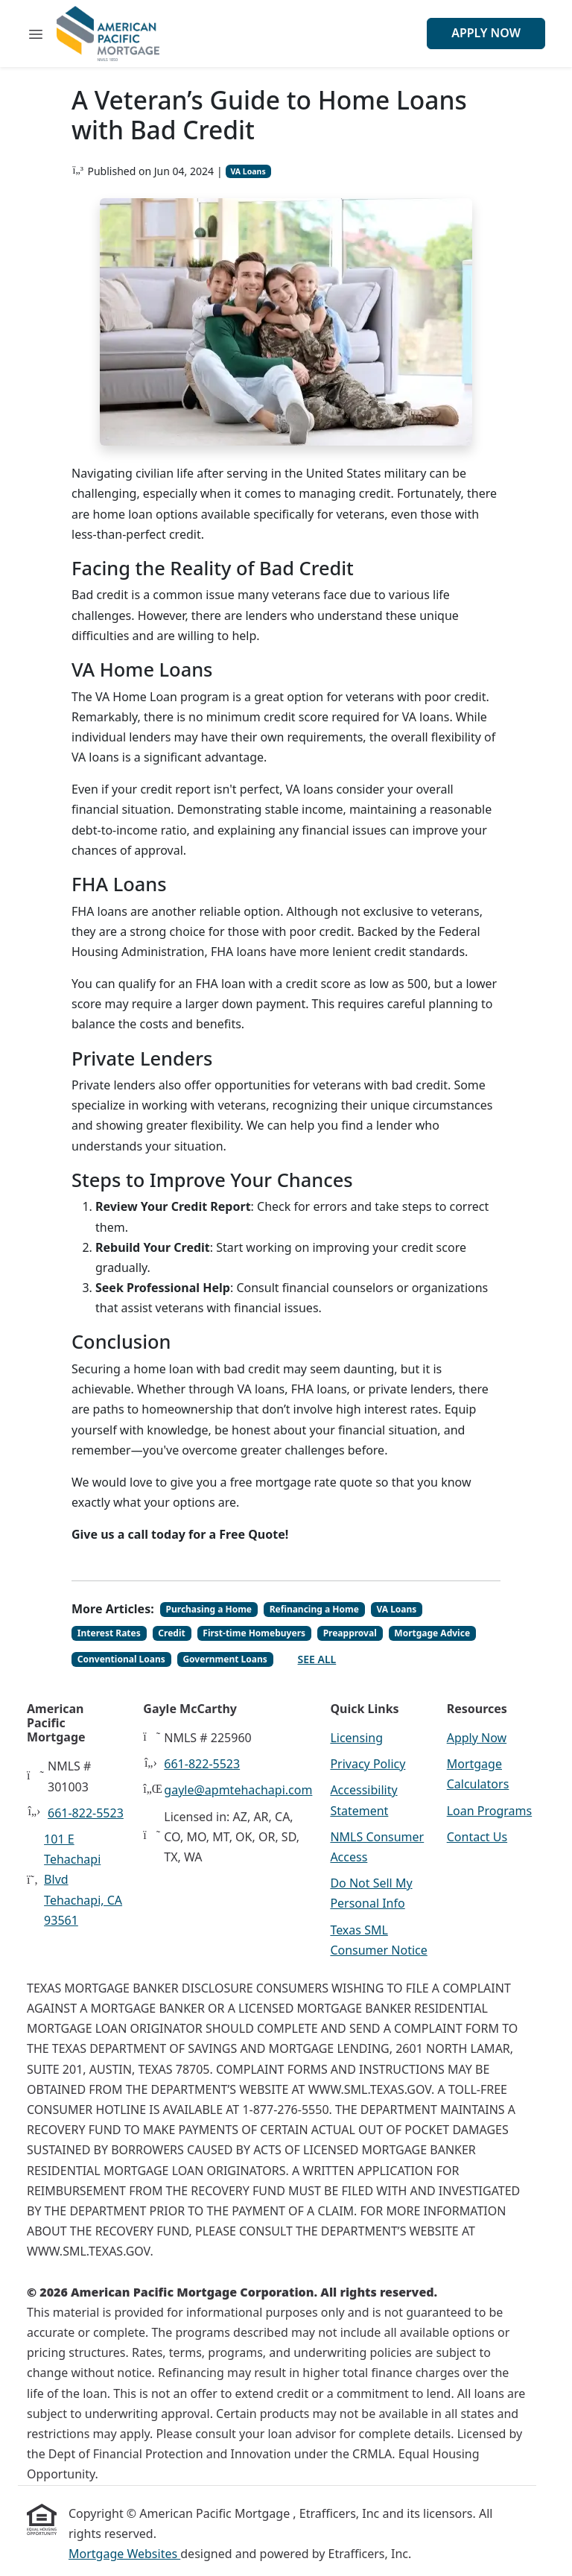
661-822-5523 (86, 1813)
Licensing (356, 1738)
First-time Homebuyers (254, 1633)
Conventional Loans (121, 1659)
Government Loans (224, 1659)
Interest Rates (109, 1633)
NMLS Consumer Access (377, 1847)
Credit (171, 1633)
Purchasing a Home (209, 1609)
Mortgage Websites (124, 2553)
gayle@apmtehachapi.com (238, 1790)
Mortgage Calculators (478, 1774)
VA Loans (247, 171)
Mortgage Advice (432, 1633)
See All (317, 1659)
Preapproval (350, 1633)
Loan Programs (489, 1811)
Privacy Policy (367, 1764)
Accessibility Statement (363, 1800)
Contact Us (477, 1837)
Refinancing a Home (314, 1609)
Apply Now (486, 33)
